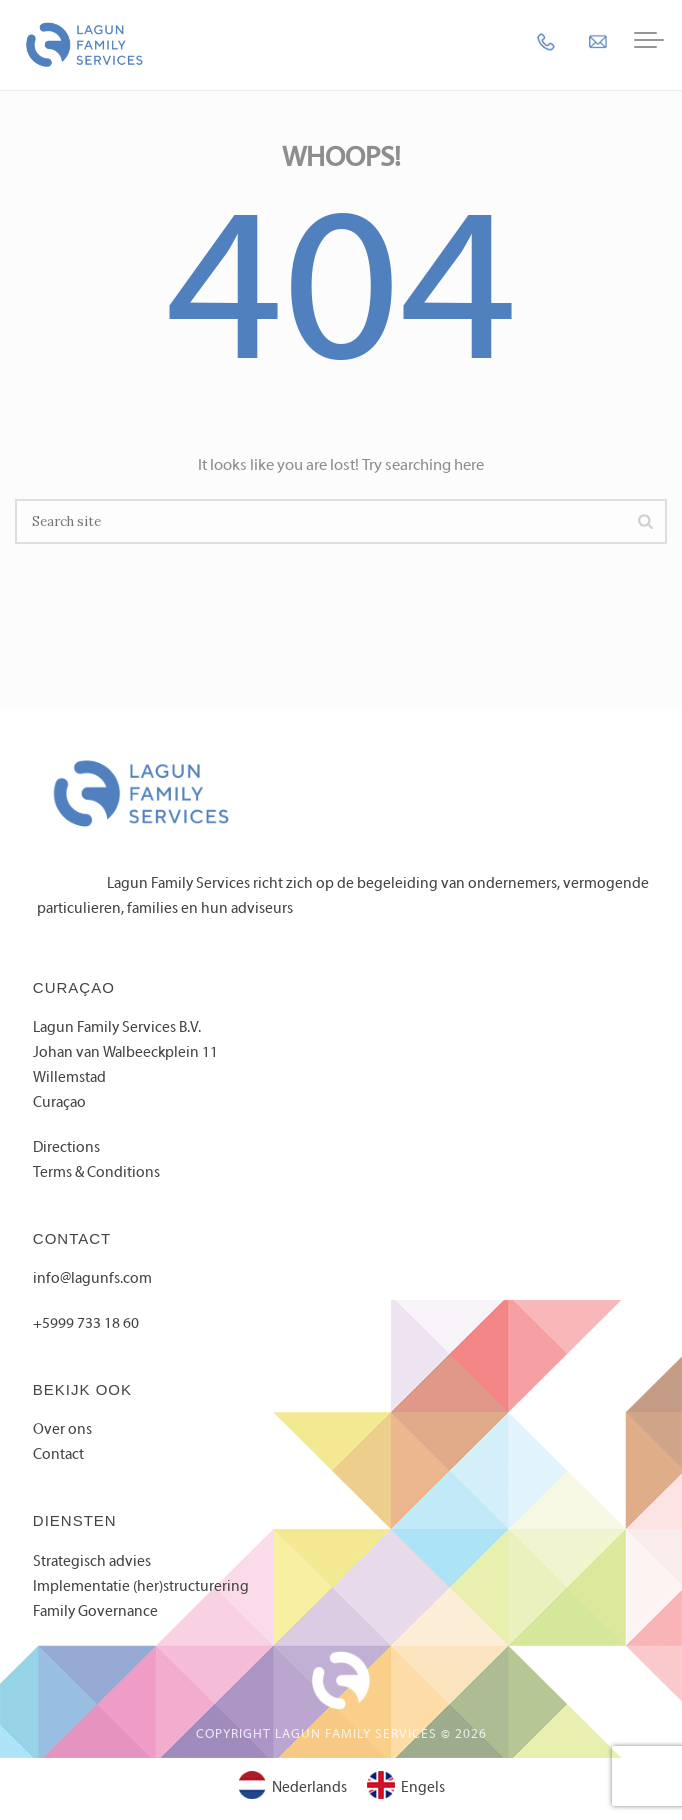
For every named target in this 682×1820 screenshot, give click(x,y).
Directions (66, 1148)
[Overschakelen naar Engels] (406, 1789)
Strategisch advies (92, 1562)
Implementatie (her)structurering (141, 1587)
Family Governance (95, 1612)
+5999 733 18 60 (86, 1324)
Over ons (62, 1430)
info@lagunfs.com (92, 1279)
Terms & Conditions (96, 1173)
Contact (58, 1455)
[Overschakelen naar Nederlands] (292, 1789)
